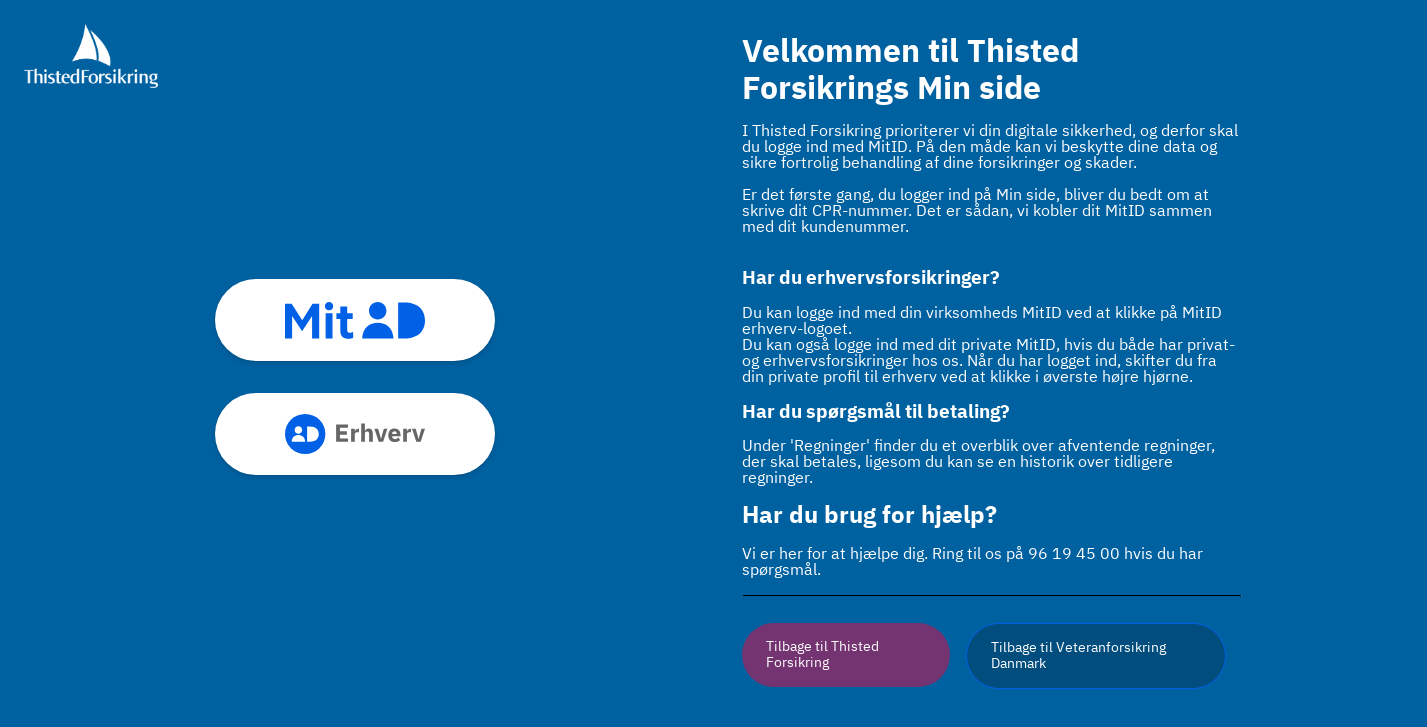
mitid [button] (355, 320)
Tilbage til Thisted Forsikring (822, 655)
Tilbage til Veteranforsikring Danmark (1078, 656)
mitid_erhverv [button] (355, 434)
